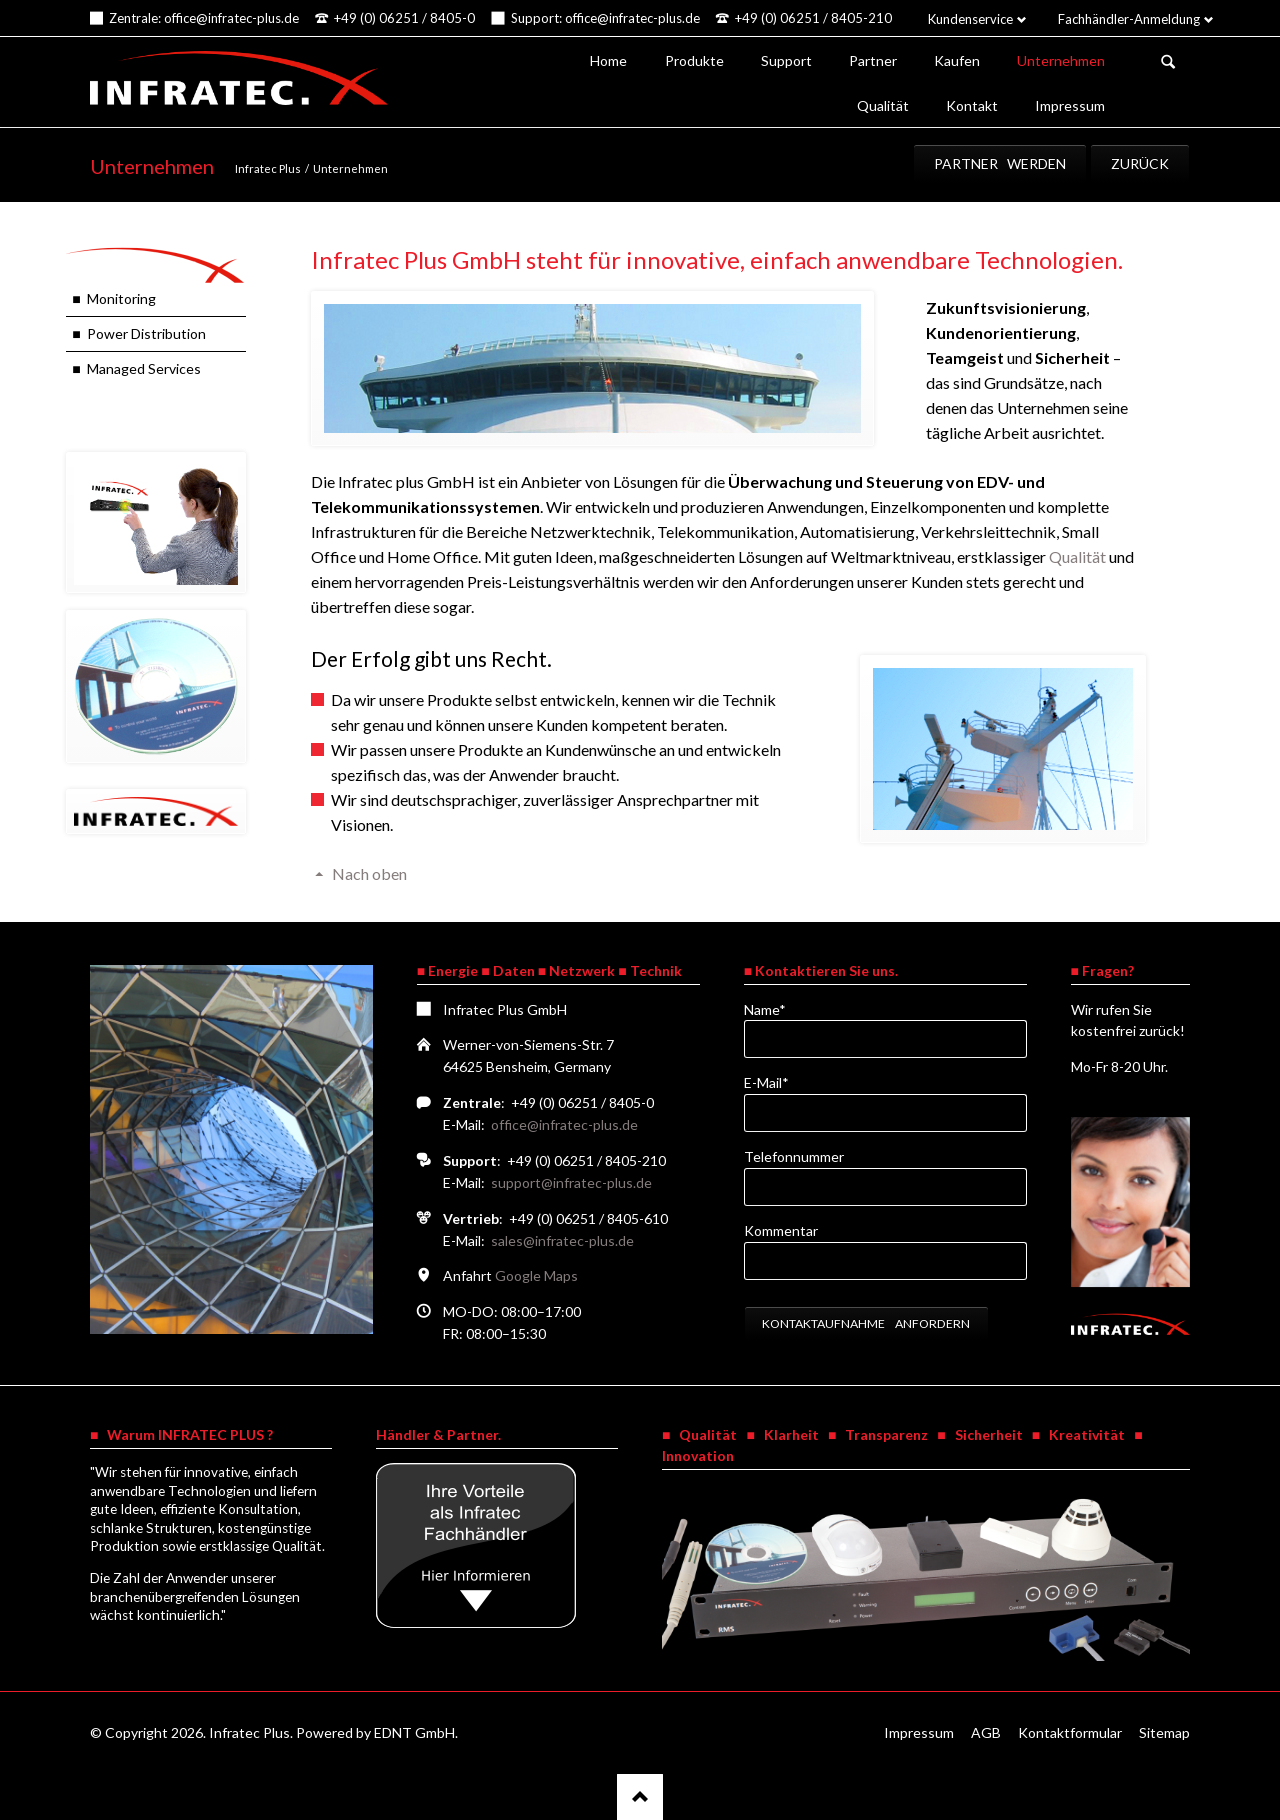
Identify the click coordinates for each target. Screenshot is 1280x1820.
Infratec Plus (268, 168)
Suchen (1168, 62)
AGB (986, 1732)
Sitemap (1164, 1732)
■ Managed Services (136, 368)
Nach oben (369, 873)
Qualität (883, 105)
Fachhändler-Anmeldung (1129, 19)
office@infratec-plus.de (564, 1124)
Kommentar (781, 1230)
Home (608, 60)
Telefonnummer (794, 1156)
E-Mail (776, 1081)
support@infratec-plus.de (571, 1182)
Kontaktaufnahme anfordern (866, 1323)
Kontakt (972, 105)
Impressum (1070, 105)
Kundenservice (970, 19)
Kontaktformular (1070, 1732)
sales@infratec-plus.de (562, 1240)
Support (786, 60)
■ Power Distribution (138, 333)
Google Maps (536, 1275)
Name (776, 1008)
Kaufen (957, 60)
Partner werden (1000, 163)
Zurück (1140, 163)
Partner (873, 60)
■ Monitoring (113, 298)
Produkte (694, 60)
